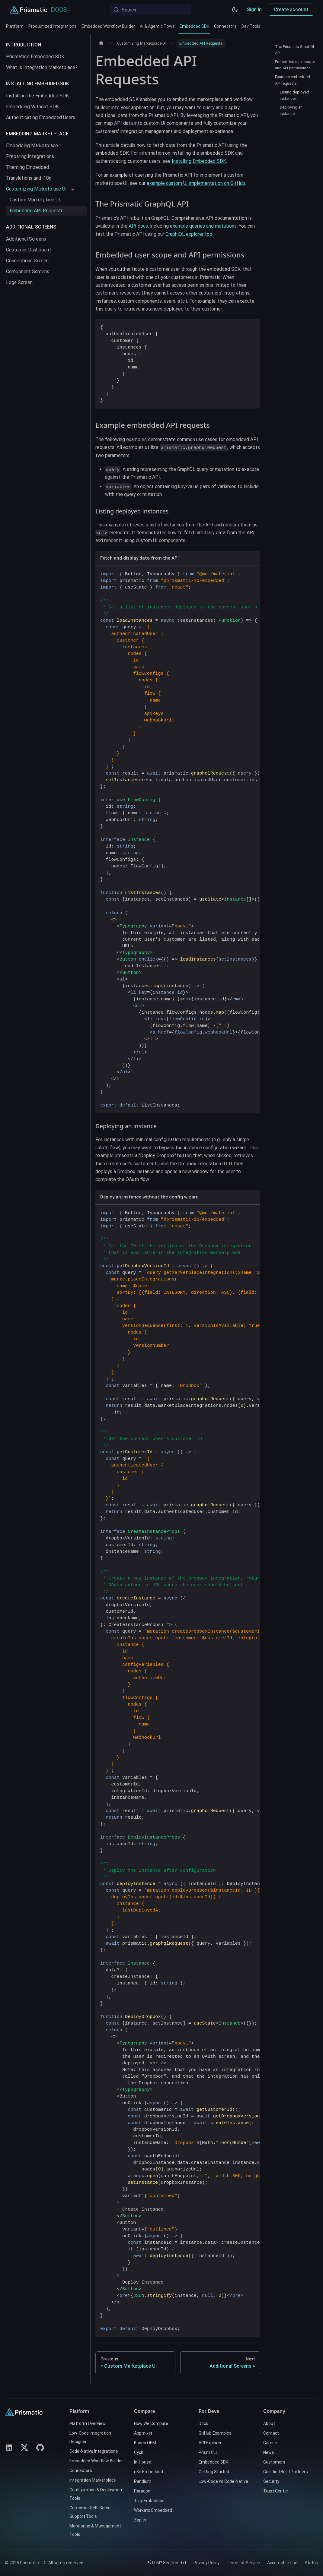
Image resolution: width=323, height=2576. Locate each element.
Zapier (140, 2520)
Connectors (80, 2470)
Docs (203, 2423)
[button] (40, 189)
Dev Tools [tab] (251, 26)
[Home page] (101, 43)
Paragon (142, 2491)
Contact (271, 2433)
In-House (142, 2462)
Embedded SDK (213, 2462)
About (269, 2423)
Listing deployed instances (294, 95)
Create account (291, 9)
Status (311, 2562)
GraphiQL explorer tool (189, 234)
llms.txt (178, 2562)
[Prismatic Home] (28, 10)
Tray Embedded (149, 2500)
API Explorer (210, 2442)
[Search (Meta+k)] (150, 9)
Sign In (254, 9)
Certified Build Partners (285, 2471)
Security (271, 2481)
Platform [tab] (15, 26)
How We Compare (151, 2423)
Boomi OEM (145, 2442)
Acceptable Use (282, 2562)
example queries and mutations (203, 226)
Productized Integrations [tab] (52, 26)
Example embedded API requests (292, 79)
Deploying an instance (291, 110)
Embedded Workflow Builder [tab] (108, 26)
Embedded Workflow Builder (96, 2460)
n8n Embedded (148, 2471)
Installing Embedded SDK (199, 161)
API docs (138, 226)
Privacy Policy (206, 2562)
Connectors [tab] (225, 26)
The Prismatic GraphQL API (295, 49)
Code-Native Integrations (93, 2451)
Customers (274, 2462)
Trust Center (275, 2491)
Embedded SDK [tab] (194, 29)
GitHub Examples (215, 2433)
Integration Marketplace (92, 2480)
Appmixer (143, 2433)
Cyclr (138, 2452)
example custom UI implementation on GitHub (196, 183)
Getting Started (214, 2471)
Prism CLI (208, 2452)
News (268, 2452)
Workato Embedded (153, 2510)
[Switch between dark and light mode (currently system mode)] (235, 9)
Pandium (142, 2481)
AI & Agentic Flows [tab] (157, 26)
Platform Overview (87, 2423)
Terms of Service (243, 2562)
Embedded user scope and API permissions (295, 64)
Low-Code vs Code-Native (223, 2481)
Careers (271, 2442)
